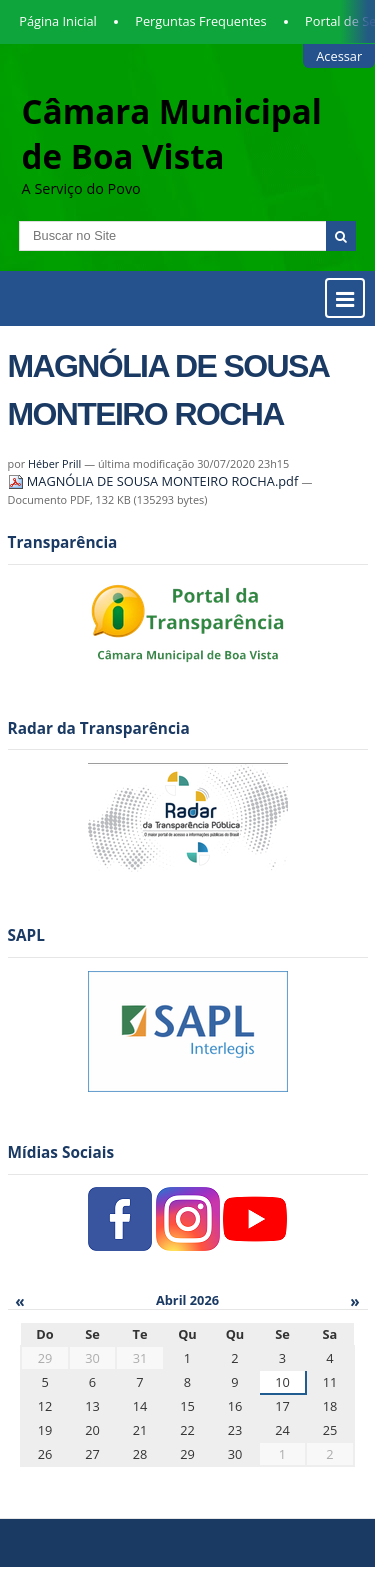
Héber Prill (54, 463)
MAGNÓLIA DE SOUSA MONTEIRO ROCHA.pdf (155, 481)
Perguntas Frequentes (200, 21)
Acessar (339, 56)
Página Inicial (58, 21)
